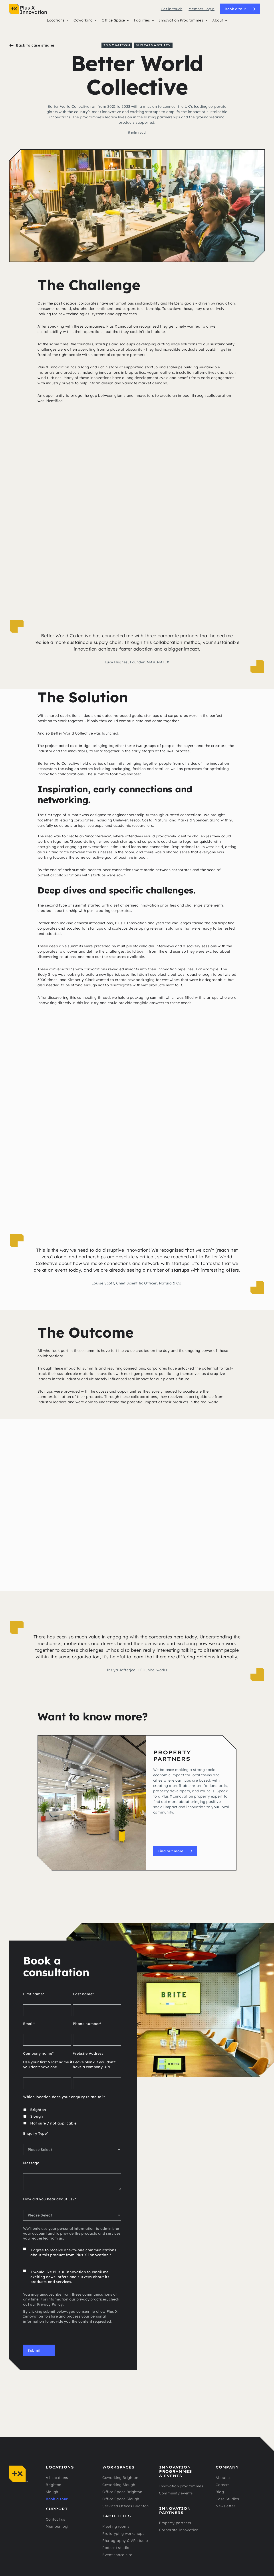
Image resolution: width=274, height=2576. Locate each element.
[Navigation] (28, 9)
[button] (58, 21)
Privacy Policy (49, 2304)
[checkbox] (71, 2116)
